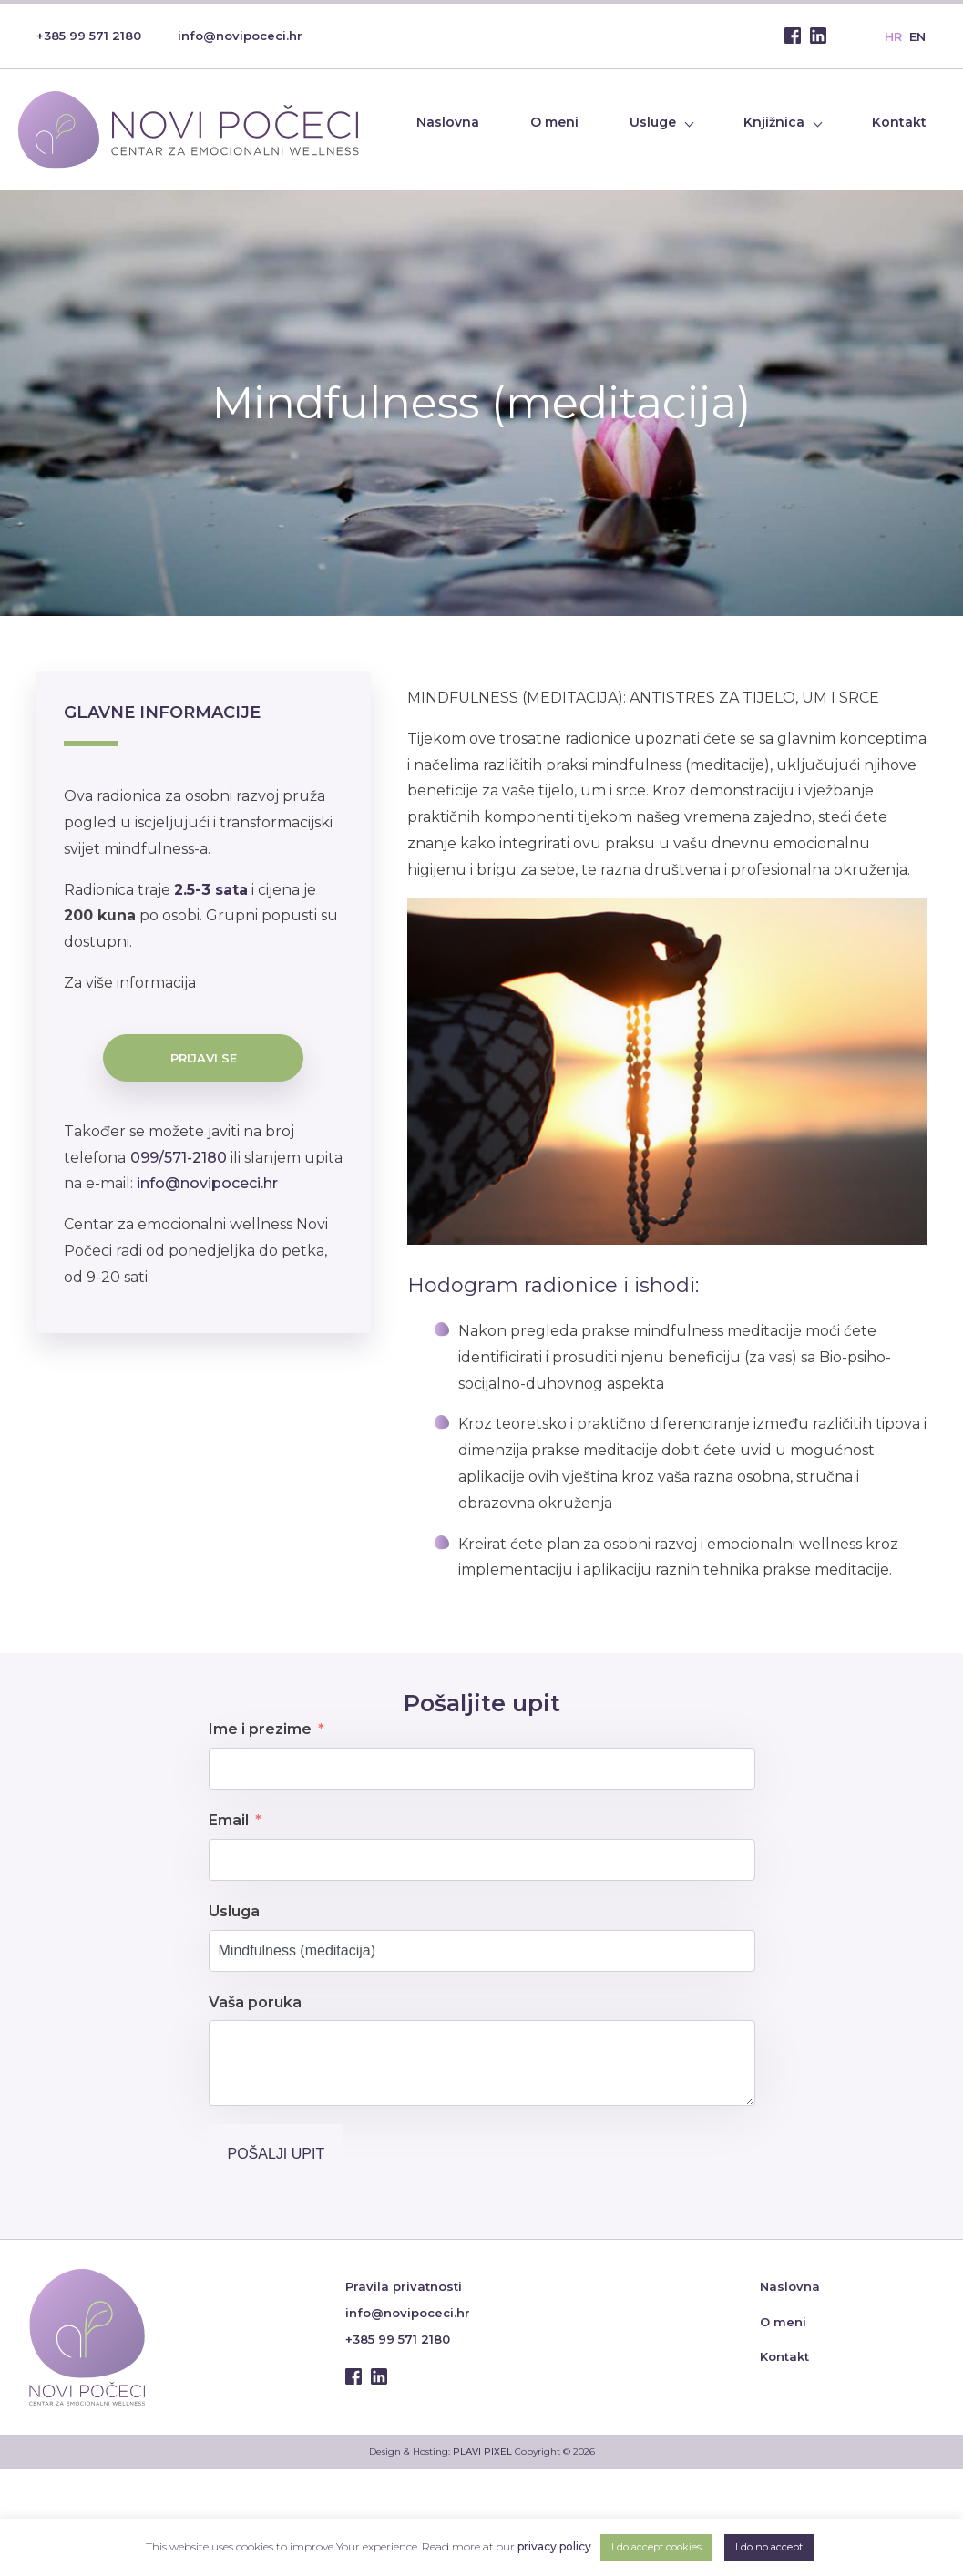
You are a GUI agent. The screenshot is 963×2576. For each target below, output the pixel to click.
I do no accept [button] (769, 2546)
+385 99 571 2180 (88, 35)
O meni (554, 122)
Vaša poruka (255, 2002)
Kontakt (899, 122)
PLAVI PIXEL (482, 2452)
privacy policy (554, 2546)
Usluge (653, 122)
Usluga (234, 1911)
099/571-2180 (178, 1157)
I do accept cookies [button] (656, 2546)
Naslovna (447, 122)
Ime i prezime (260, 1729)
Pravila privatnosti (403, 2286)
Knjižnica (773, 122)
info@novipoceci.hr (240, 35)
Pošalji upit (276, 2153)
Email (229, 1820)
